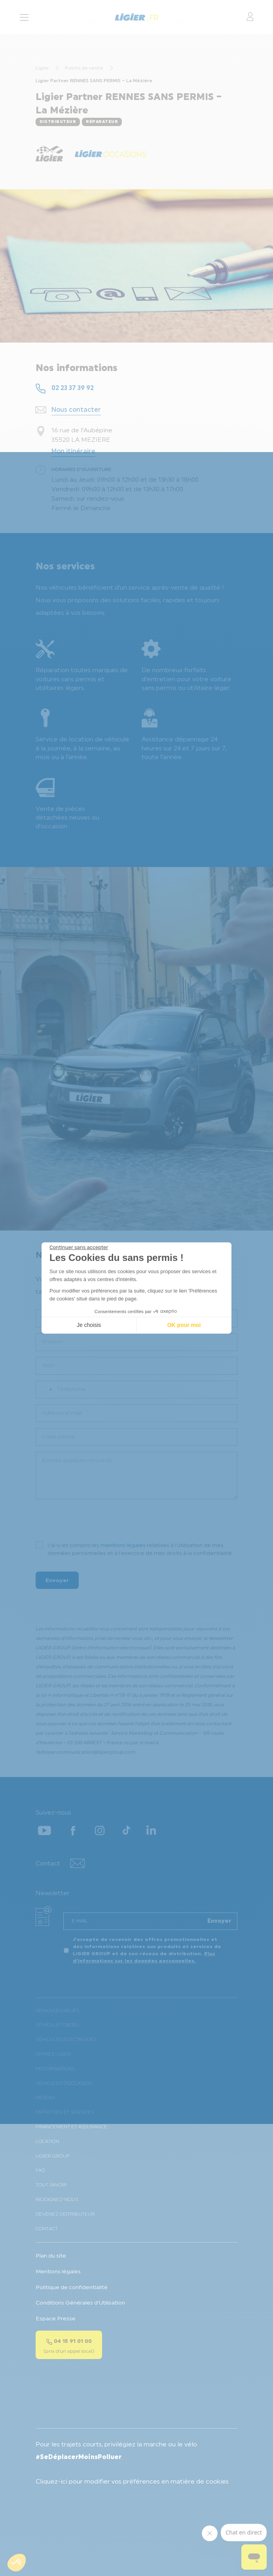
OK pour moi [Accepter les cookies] (184, 1325)
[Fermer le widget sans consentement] (79, 1247)
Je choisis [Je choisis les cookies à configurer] (89, 1325)
